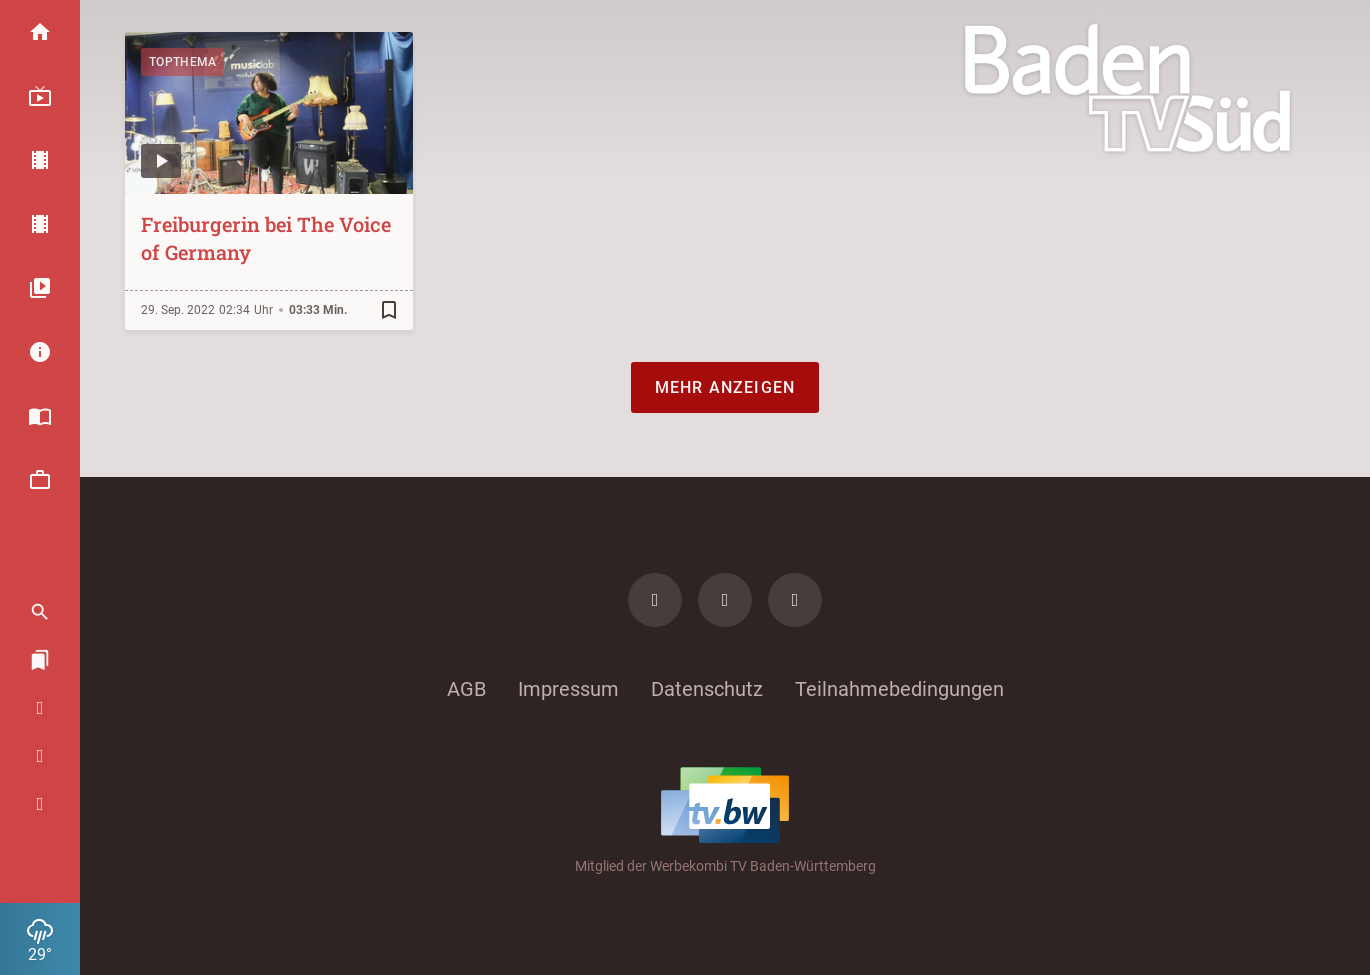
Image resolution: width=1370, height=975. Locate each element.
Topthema (182, 62)
